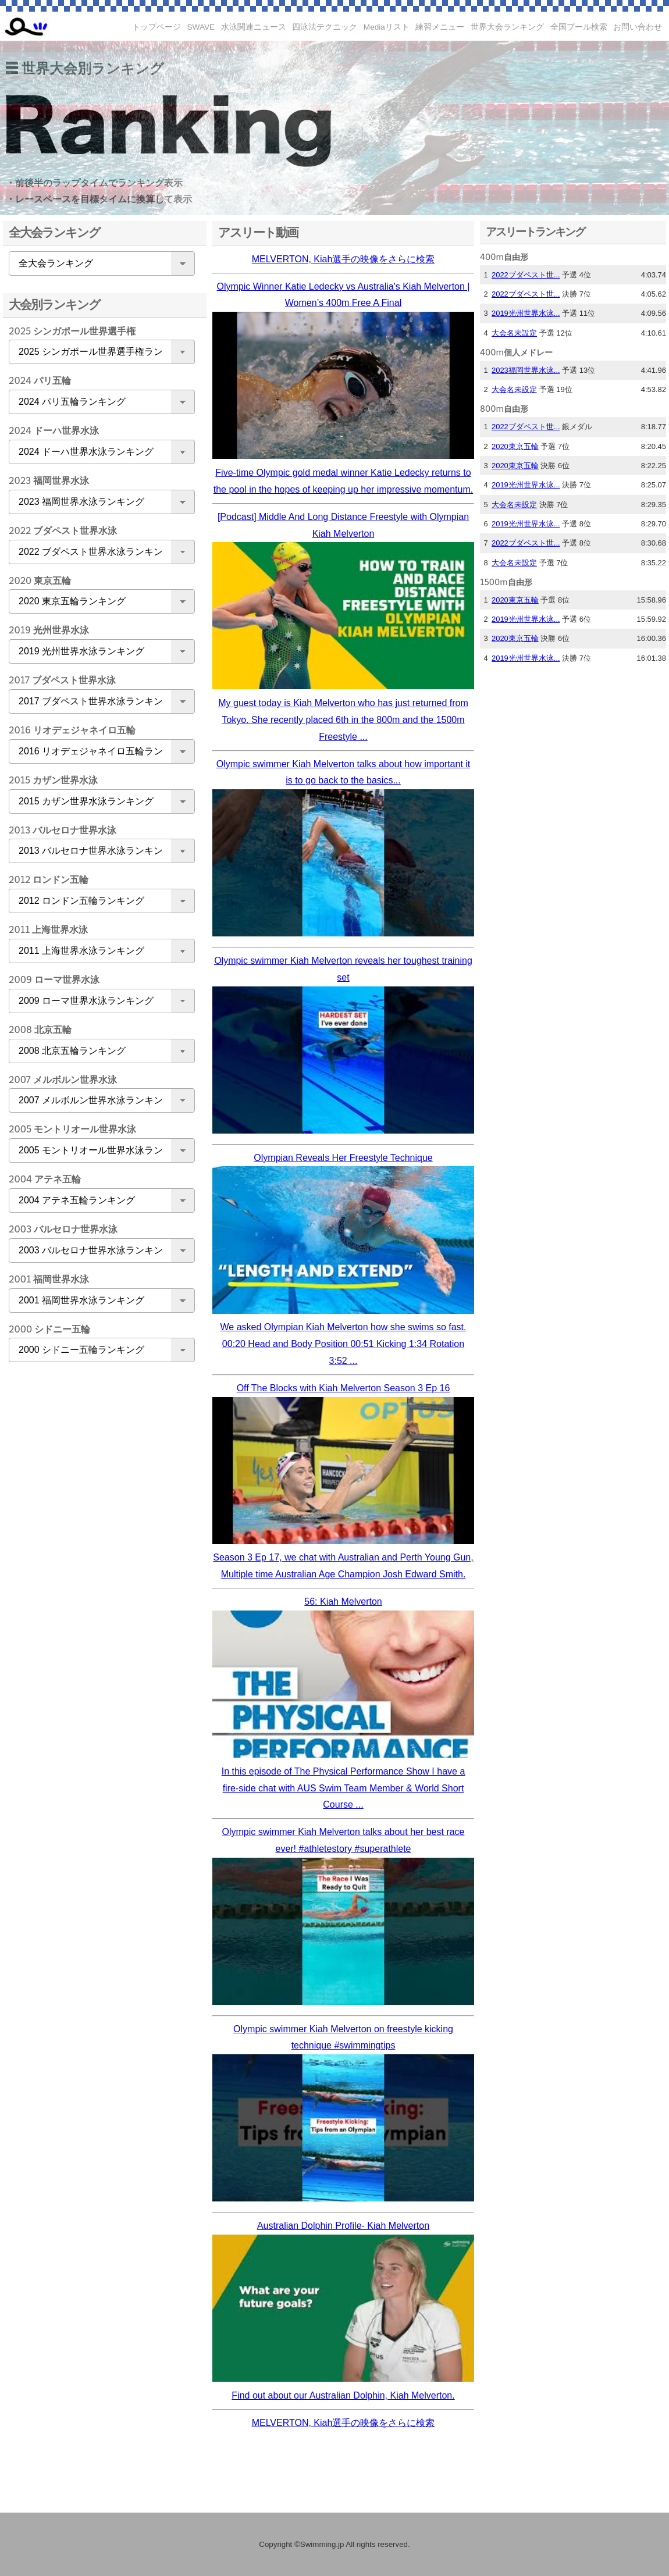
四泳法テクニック (324, 27)
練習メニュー (439, 27)
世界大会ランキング (507, 27)
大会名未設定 (514, 333)
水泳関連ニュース (253, 27)
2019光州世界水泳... (526, 313)
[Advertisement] (99, 1554)
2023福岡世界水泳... (526, 370)
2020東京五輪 (515, 446)
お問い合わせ (637, 27)
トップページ (156, 27)
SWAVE (201, 27)
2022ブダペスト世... (526, 274)
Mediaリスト (387, 27)
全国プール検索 (578, 27)
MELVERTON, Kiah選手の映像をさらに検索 (343, 259)
